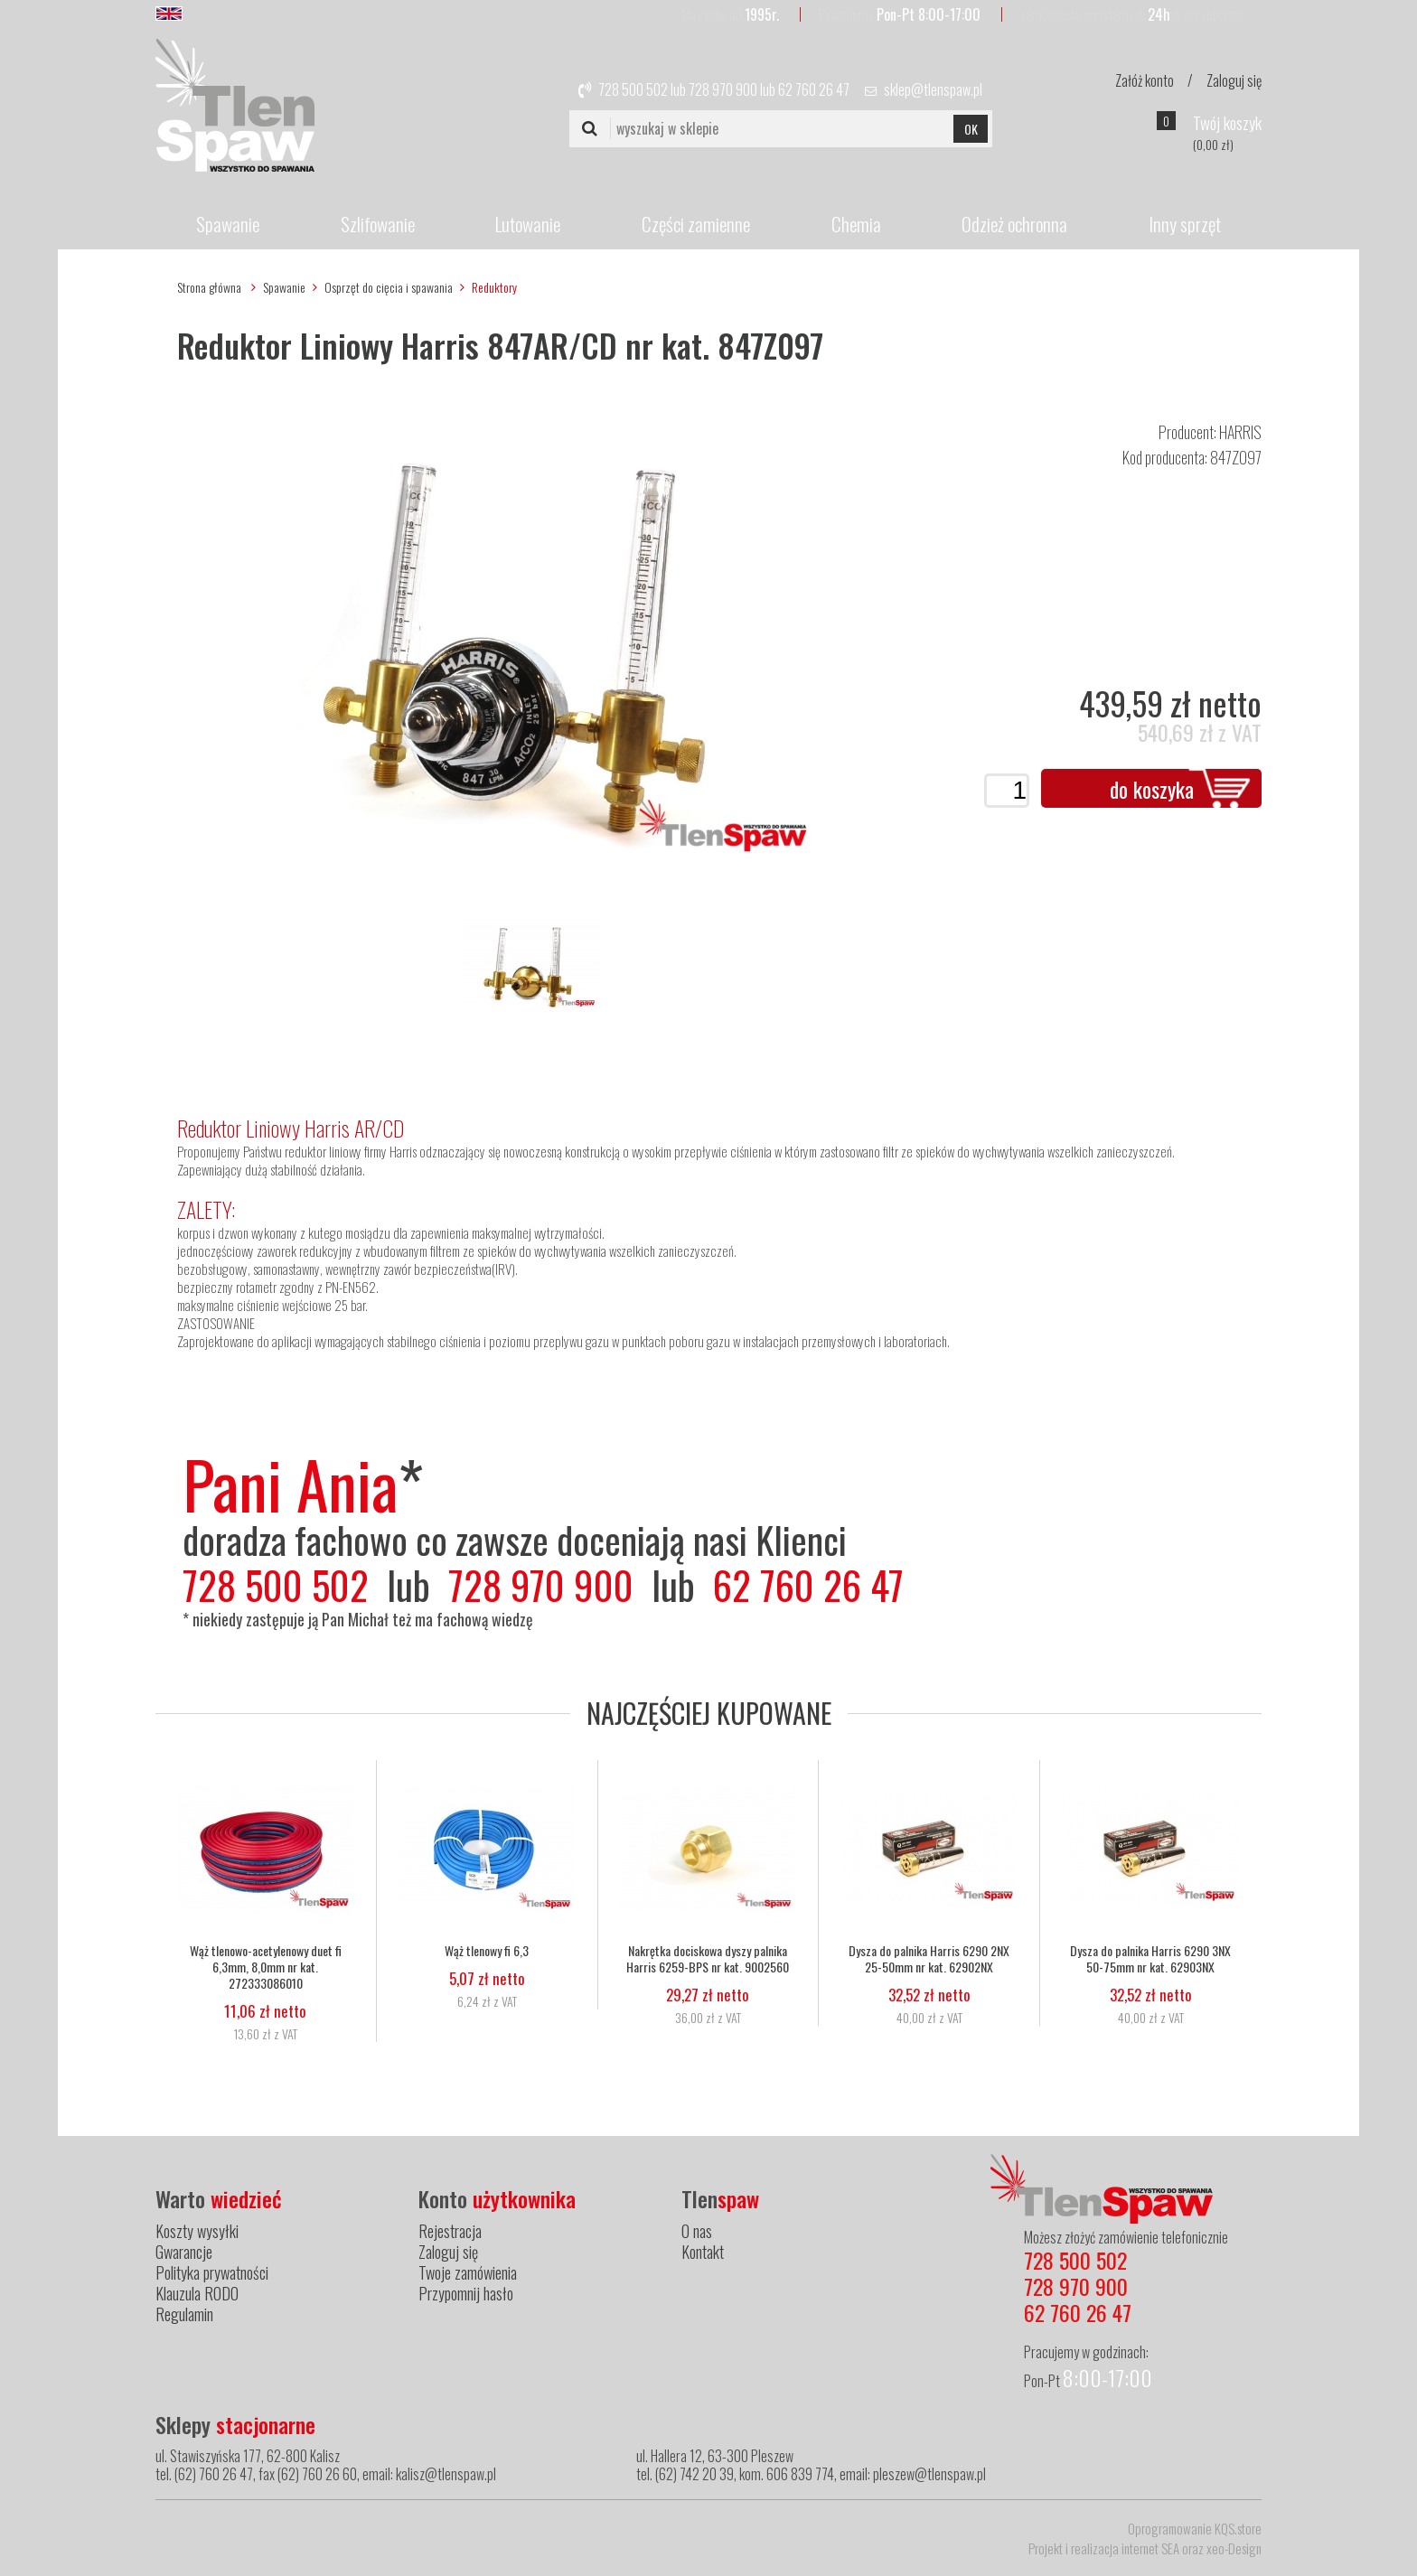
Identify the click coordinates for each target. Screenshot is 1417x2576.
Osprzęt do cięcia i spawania (388, 286)
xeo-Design (1234, 2548)
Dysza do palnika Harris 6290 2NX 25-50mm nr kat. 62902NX (929, 1959)
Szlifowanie (378, 224)
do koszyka (1152, 789)
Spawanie (227, 224)
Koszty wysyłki (197, 2231)
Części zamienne (696, 224)
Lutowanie (527, 224)
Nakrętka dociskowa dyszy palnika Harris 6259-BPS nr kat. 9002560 (707, 1959)
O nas (696, 2231)
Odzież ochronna (1014, 224)
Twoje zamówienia (467, 2272)
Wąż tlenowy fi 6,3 (487, 1951)
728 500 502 (633, 89)
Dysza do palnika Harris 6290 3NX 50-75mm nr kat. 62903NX (1150, 1959)
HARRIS (1240, 432)
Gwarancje (183, 2251)
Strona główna (209, 286)
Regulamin (184, 2314)
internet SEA (1150, 2548)
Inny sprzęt (1185, 224)
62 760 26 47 (813, 89)
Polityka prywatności (211, 2272)
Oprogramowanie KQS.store (1195, 2528)
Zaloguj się (1234, 80)
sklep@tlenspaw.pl (933, 89)
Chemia (856, 224)
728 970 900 (723, 89)
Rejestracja (450, 2231)
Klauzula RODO (197, 2293)
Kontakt (702, 2251)
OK (971, 128)
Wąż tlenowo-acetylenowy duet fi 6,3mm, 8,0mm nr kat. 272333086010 (266, 1967)
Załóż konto (1144, 80)
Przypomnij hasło (465, 2293)
